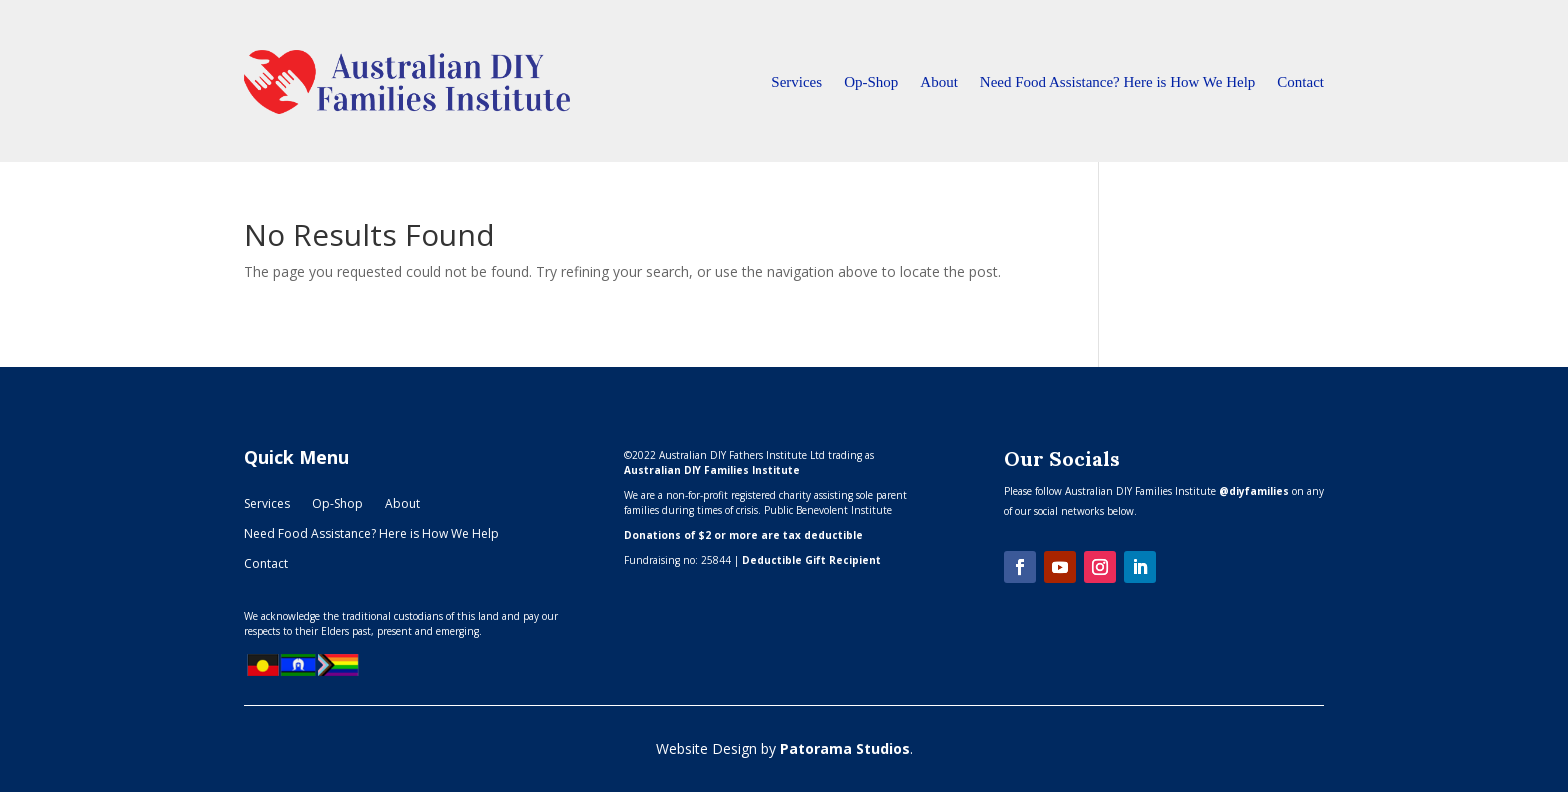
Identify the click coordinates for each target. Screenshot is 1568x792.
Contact (1300, 82)
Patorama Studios (845, 748)
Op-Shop (871, 82)
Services (796, 82)
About (939, 82)
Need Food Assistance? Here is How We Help (1118, 82)
